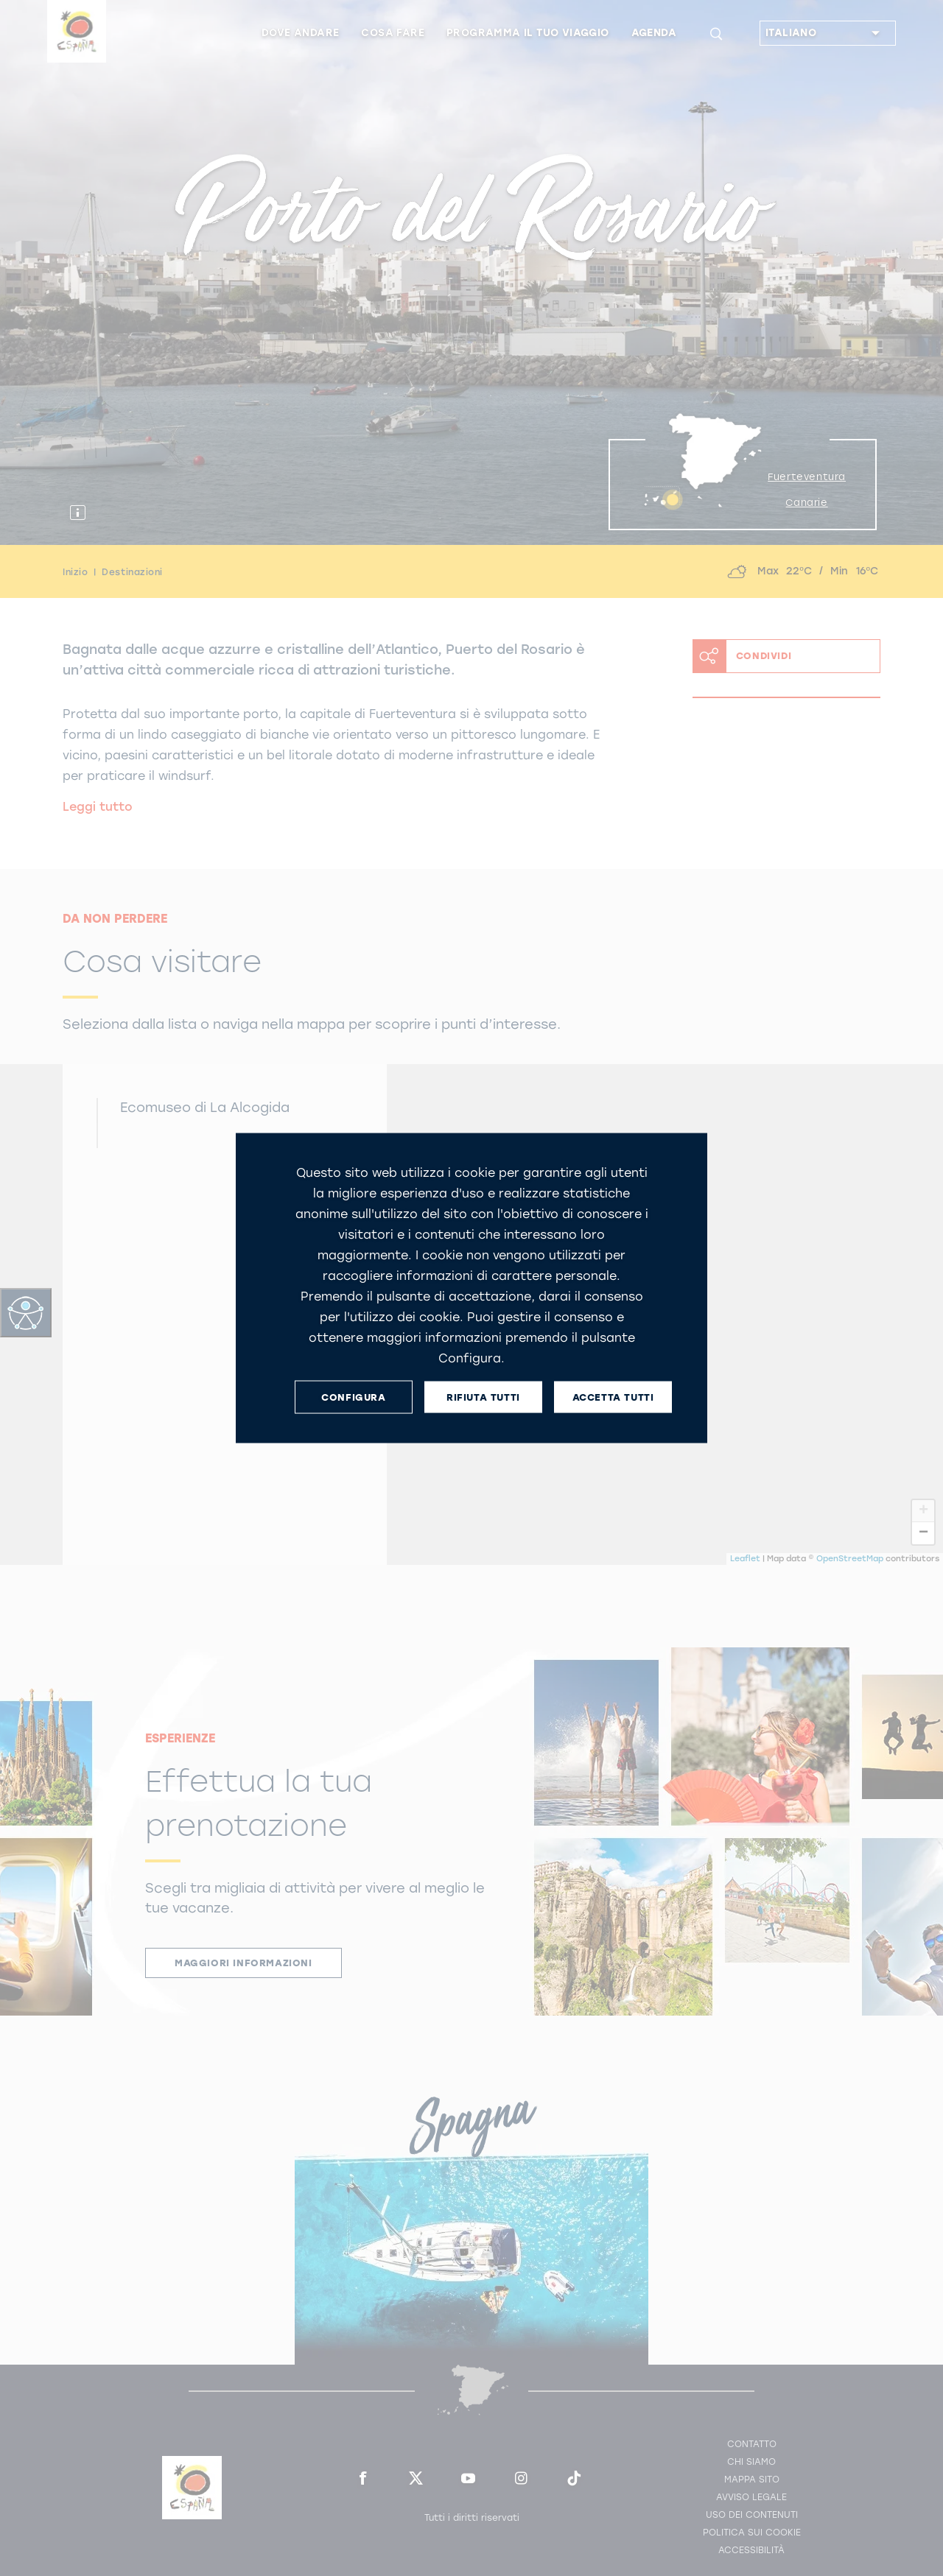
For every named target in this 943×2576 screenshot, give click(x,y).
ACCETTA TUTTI (613, 1396)
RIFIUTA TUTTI (483, 1396)
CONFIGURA (353, 1396)
